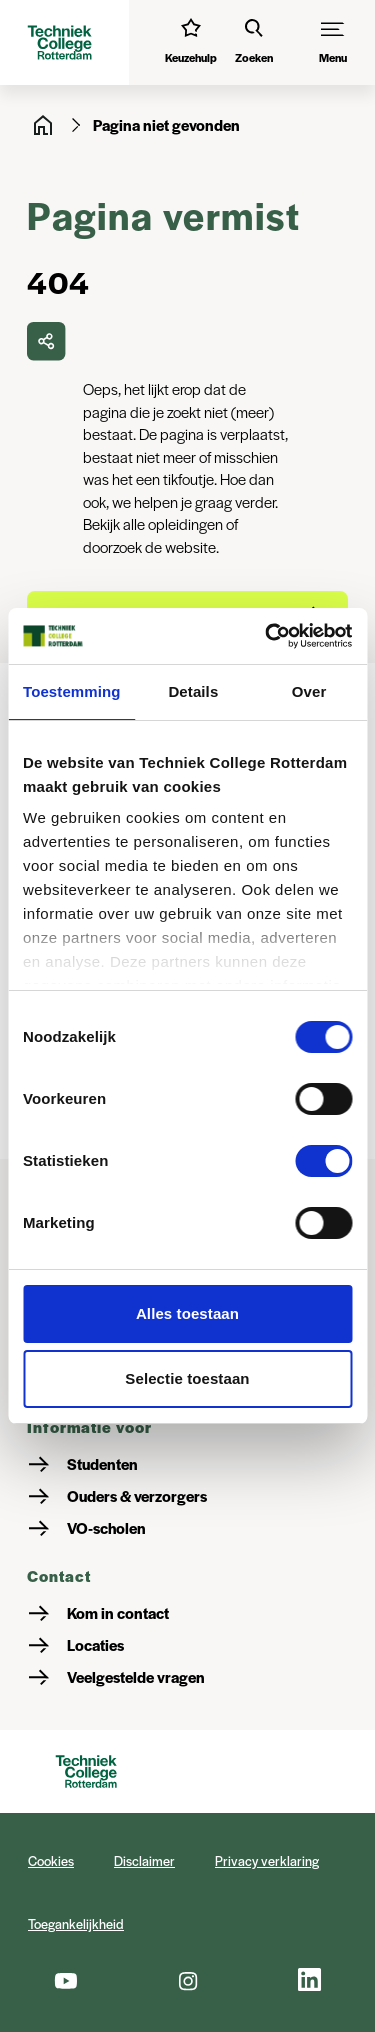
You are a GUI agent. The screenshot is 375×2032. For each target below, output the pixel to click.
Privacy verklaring (267, 1860)
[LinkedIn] (310, 1980)
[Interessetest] (191, 42)
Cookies (51, 1860)
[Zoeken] (254, 42)
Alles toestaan (187, 1313)
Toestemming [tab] (72, 691)
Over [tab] (309, 691)
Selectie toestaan (187, 1378)
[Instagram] (187, 1980)
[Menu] (333, 42)
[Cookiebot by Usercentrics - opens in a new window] (267, 636)
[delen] (46, 341)
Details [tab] (193, 691)
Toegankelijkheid (76, 1923)
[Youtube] (65, 1980)
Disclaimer (144, 1860)
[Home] (43, 125)
